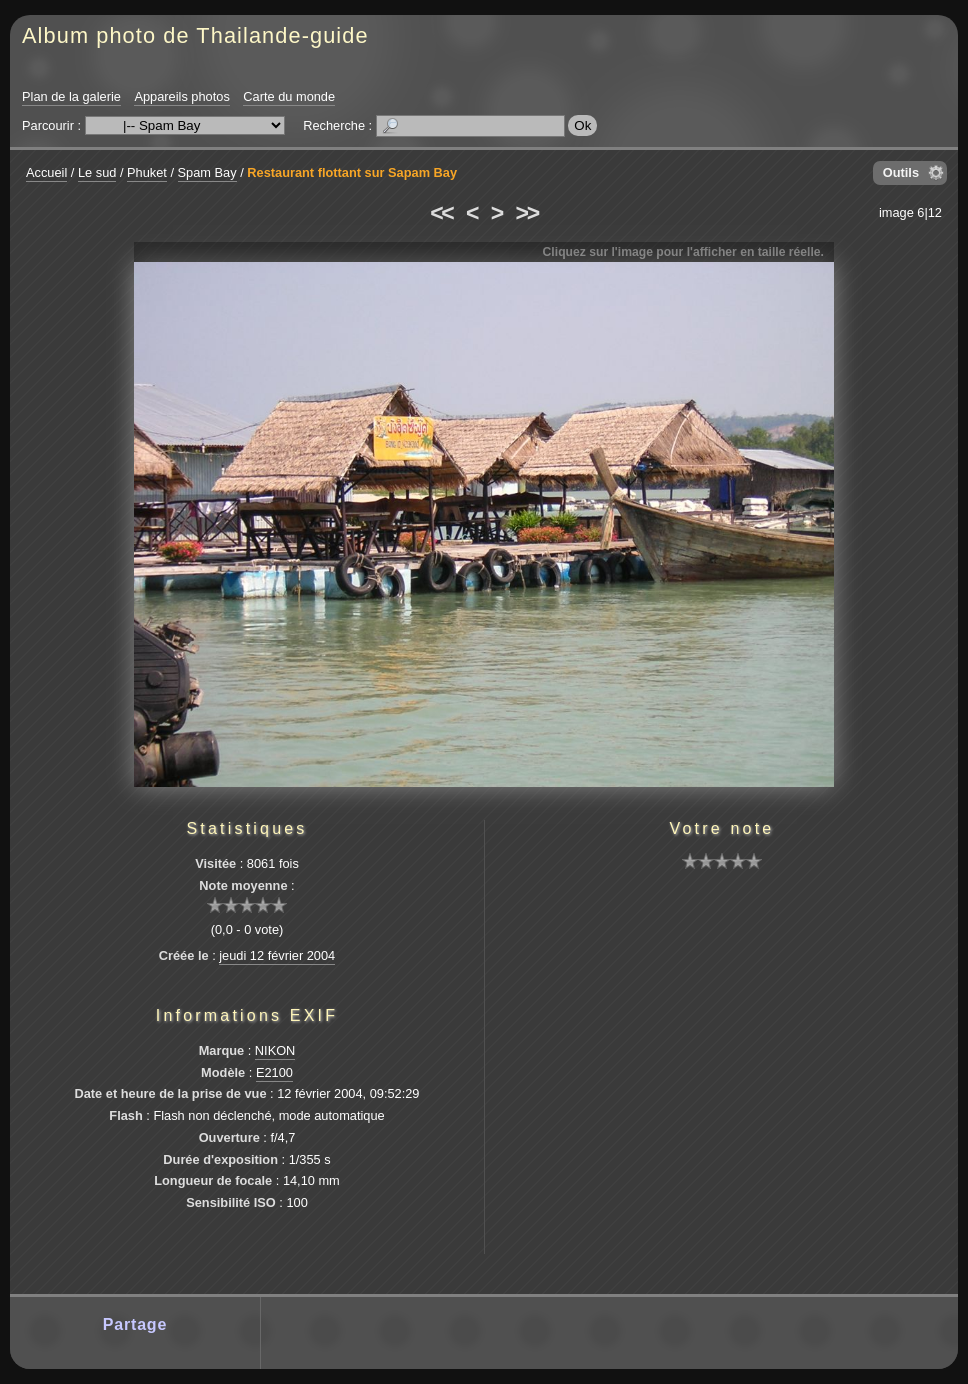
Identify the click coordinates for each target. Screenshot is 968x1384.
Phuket (147, 172)
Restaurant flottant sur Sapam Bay (352, 172)
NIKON (275, 1050)
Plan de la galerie (71, 96)
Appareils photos (181, 96)
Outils (901, 172)
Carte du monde (289, 96)
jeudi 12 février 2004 (277, 955)
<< (441, 213)
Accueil (46, 172)
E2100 (274, 1072)
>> (527, 213)
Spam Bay (207, 172)
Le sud (97, 172)
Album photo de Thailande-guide (195, 35)
